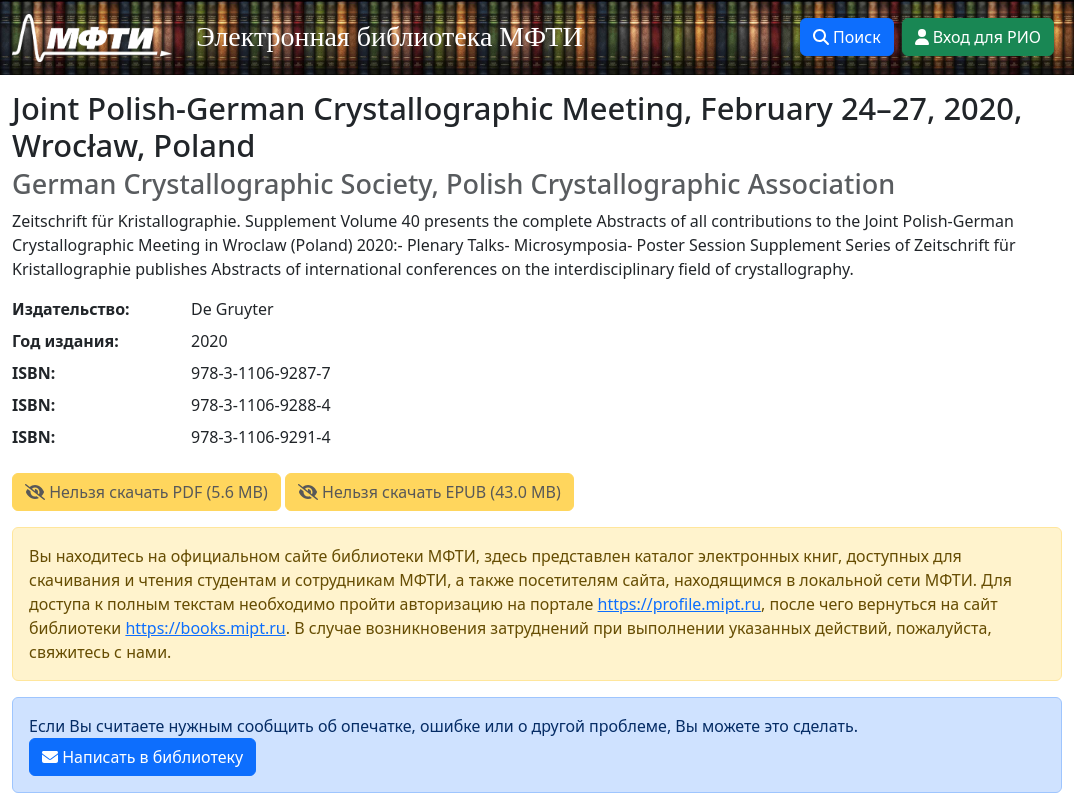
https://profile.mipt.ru (680, 604)
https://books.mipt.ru (205, 628)
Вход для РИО (978, 37)
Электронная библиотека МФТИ (389, 36)
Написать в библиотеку (142, 757)
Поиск (847, 37)
